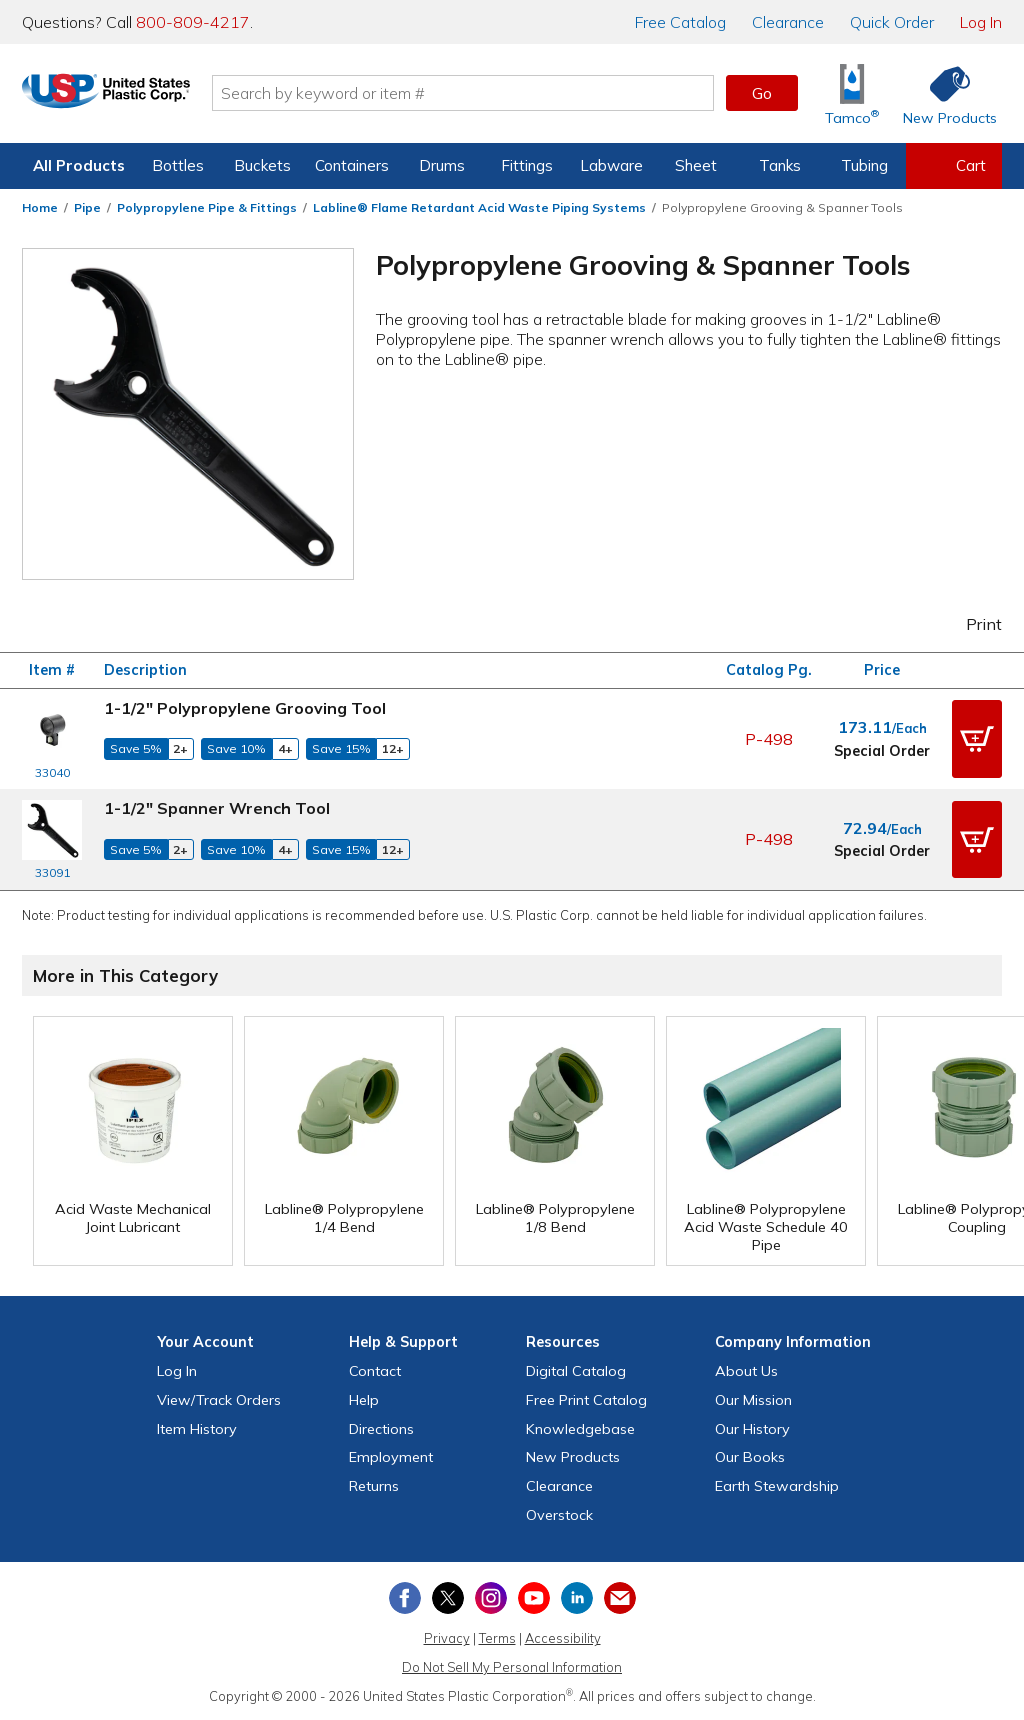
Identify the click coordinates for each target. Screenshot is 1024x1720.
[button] (977, 739)
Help (364, 1400)
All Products (79, 165)
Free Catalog (586, 1400)
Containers (352, 165)
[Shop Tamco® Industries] (852, 93)
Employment (391, 1457)
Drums (442, 165)
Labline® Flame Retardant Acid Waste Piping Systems (479, 207)
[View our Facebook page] (405, 1598)
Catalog (680, 22)
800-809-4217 (193, 22)
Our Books (750, 1457)
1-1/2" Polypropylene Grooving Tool (245, 708)
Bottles (178, 165)
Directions (381, 1429)
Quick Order (892, 22)
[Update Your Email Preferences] (620, 1598)
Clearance (788, 22)
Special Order (882, 751)
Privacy (447, 1638)
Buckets (262, 165)
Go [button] (762, 93)
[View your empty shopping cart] (954, 166)
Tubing (864, 165)
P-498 (769, 739)
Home (40, 207)
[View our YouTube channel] (534, 1598)
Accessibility (563, 1638)
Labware (611, 165)
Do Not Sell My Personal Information (512, 1667)
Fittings (527, 165)
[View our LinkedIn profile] (577, 1598)
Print (971, 624)
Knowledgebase (580, 1429)
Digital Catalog (576, 1371)
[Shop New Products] (943, 93)
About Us (746, 1371)
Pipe (87, 207)
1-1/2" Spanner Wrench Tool (217, 808)
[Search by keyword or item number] (497, 93)
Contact (375, 1371)
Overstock (559, 1515)
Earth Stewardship (777, 1486)
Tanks (780, 165)
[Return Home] (140, 97)
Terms (497, 1638)
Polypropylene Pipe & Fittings (207, 207)
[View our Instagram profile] (491, 1598)
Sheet (696, 165)
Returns (374, 1486)
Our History (752, 1429)
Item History (197, 1429)
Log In (981, 22)
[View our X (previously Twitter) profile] (448, 1598)
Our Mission (753, 1400)
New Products (573, 1457)
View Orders (219, 1400)
